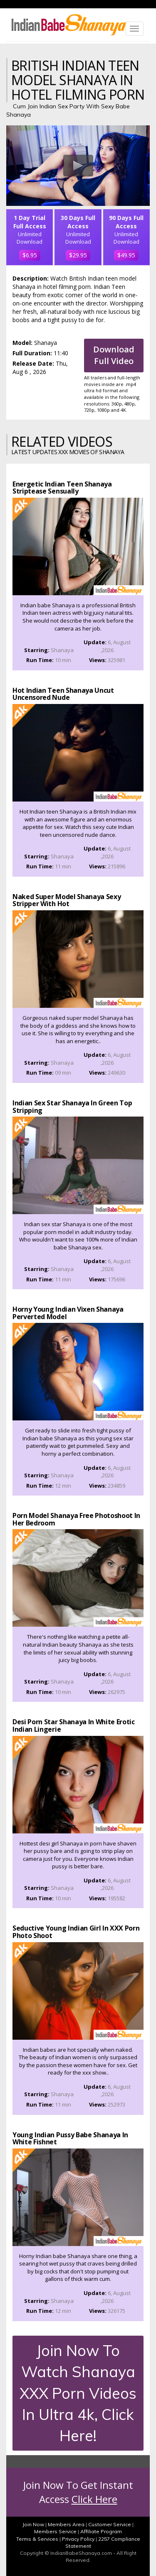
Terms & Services (37, 2539)
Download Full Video (113, 355)
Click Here (94, 2499)
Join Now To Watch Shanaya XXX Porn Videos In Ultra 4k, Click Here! (78, 2393)
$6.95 (29, 255)
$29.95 (78, 255)
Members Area (66, 2524)
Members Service (55, 2531)
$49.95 (126, 255)
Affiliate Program (101, 2531)
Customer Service (109, 2524)
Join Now (33, 2524)
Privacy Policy (78, 2539)
